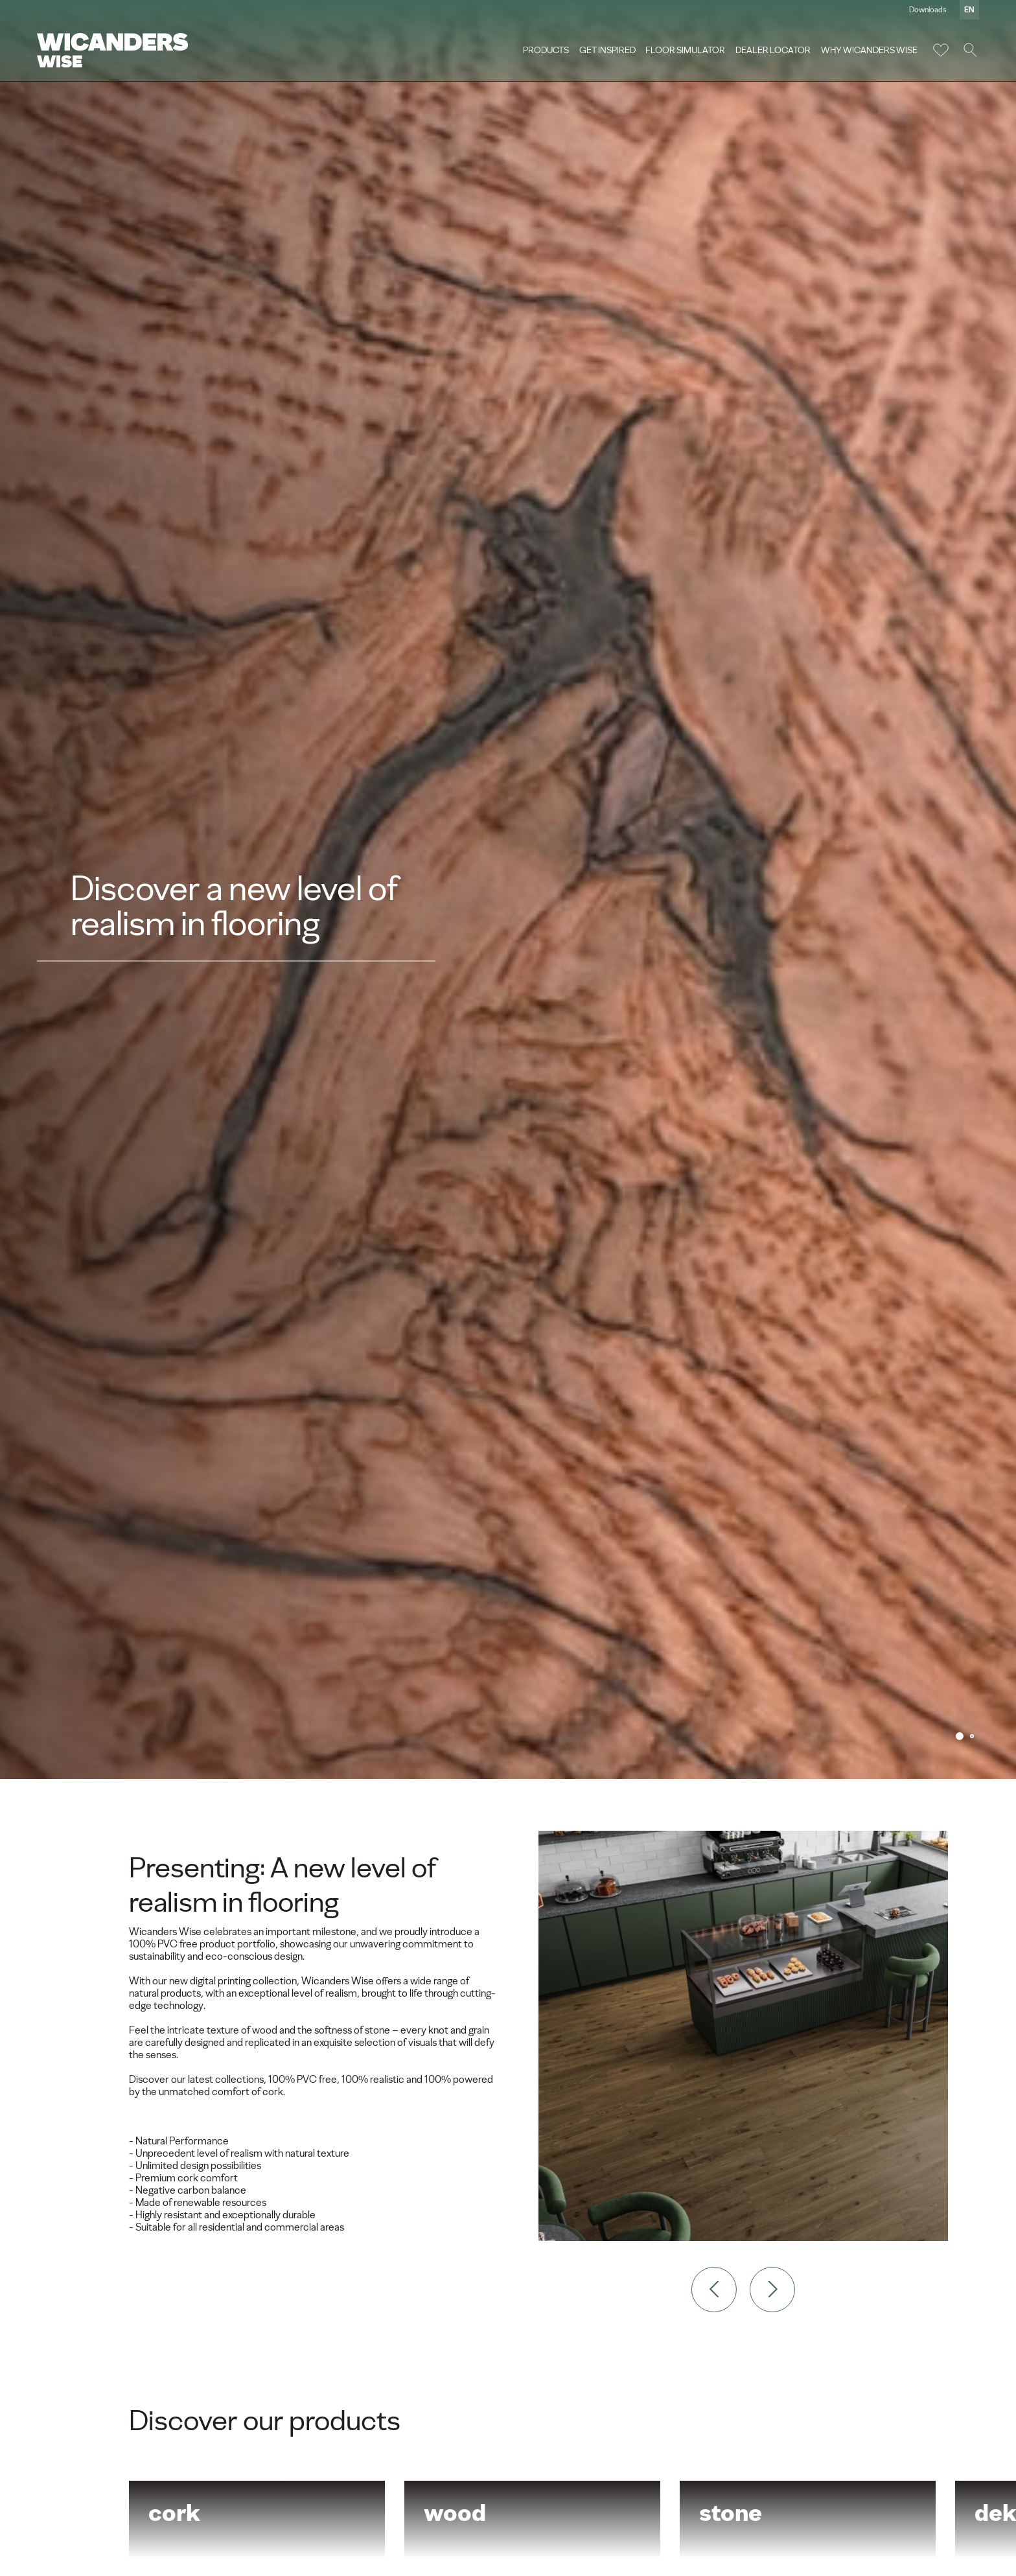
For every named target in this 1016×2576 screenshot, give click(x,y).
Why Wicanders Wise (867, 50)
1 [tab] (960, 1736)
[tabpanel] (508, 889)
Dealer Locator (771, 50)
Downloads (926, 9)
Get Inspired (605, 50)
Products (544, 50)
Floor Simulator (684, 50)
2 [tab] (972, 1736)
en (967, 9)
